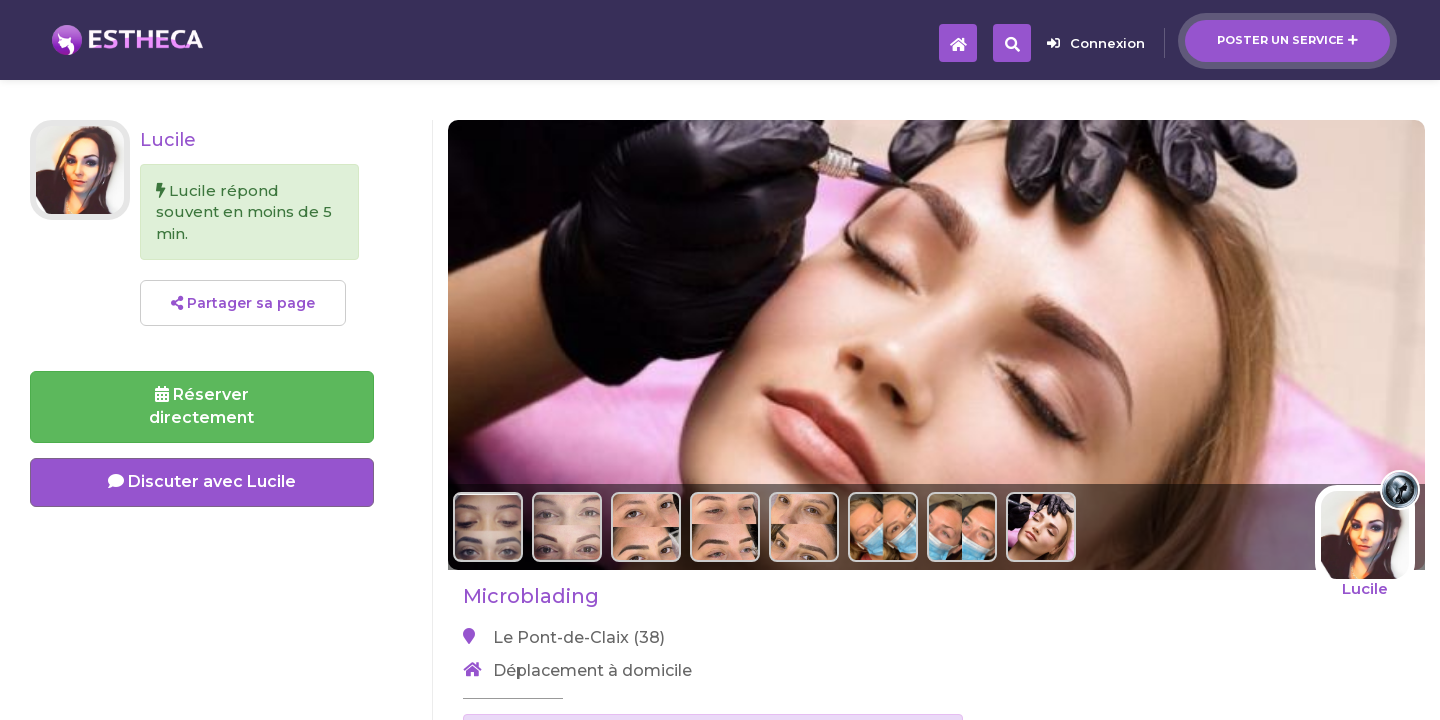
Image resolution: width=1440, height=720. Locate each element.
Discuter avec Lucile (202, 481)
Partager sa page (243, 303)
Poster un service (1287, 40)
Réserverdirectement (201, 406)
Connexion (1096, 43)
